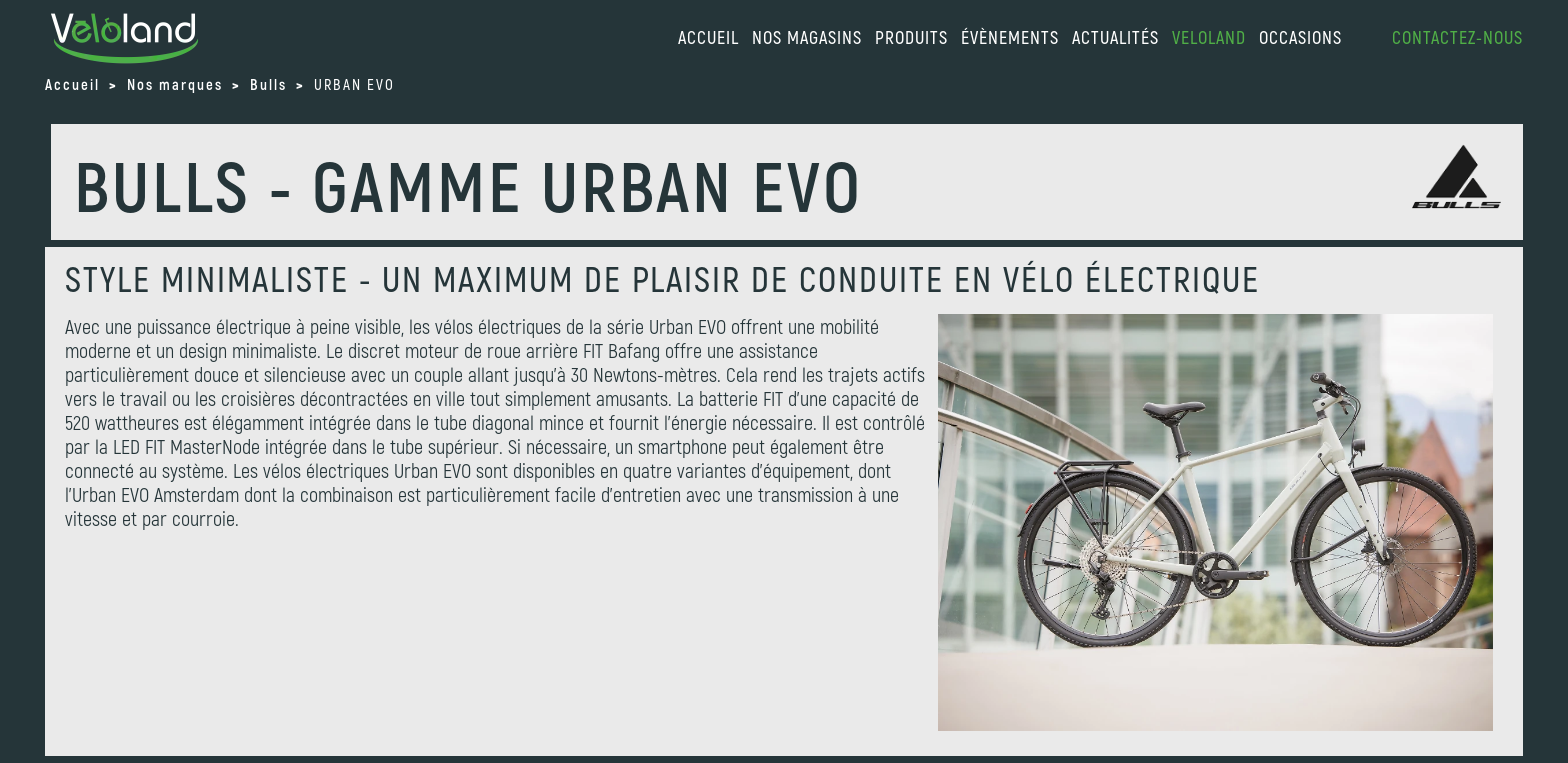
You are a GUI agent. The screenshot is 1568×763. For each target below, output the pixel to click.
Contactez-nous (1457, 37)
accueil (708, 37)
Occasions (1300, 37)
